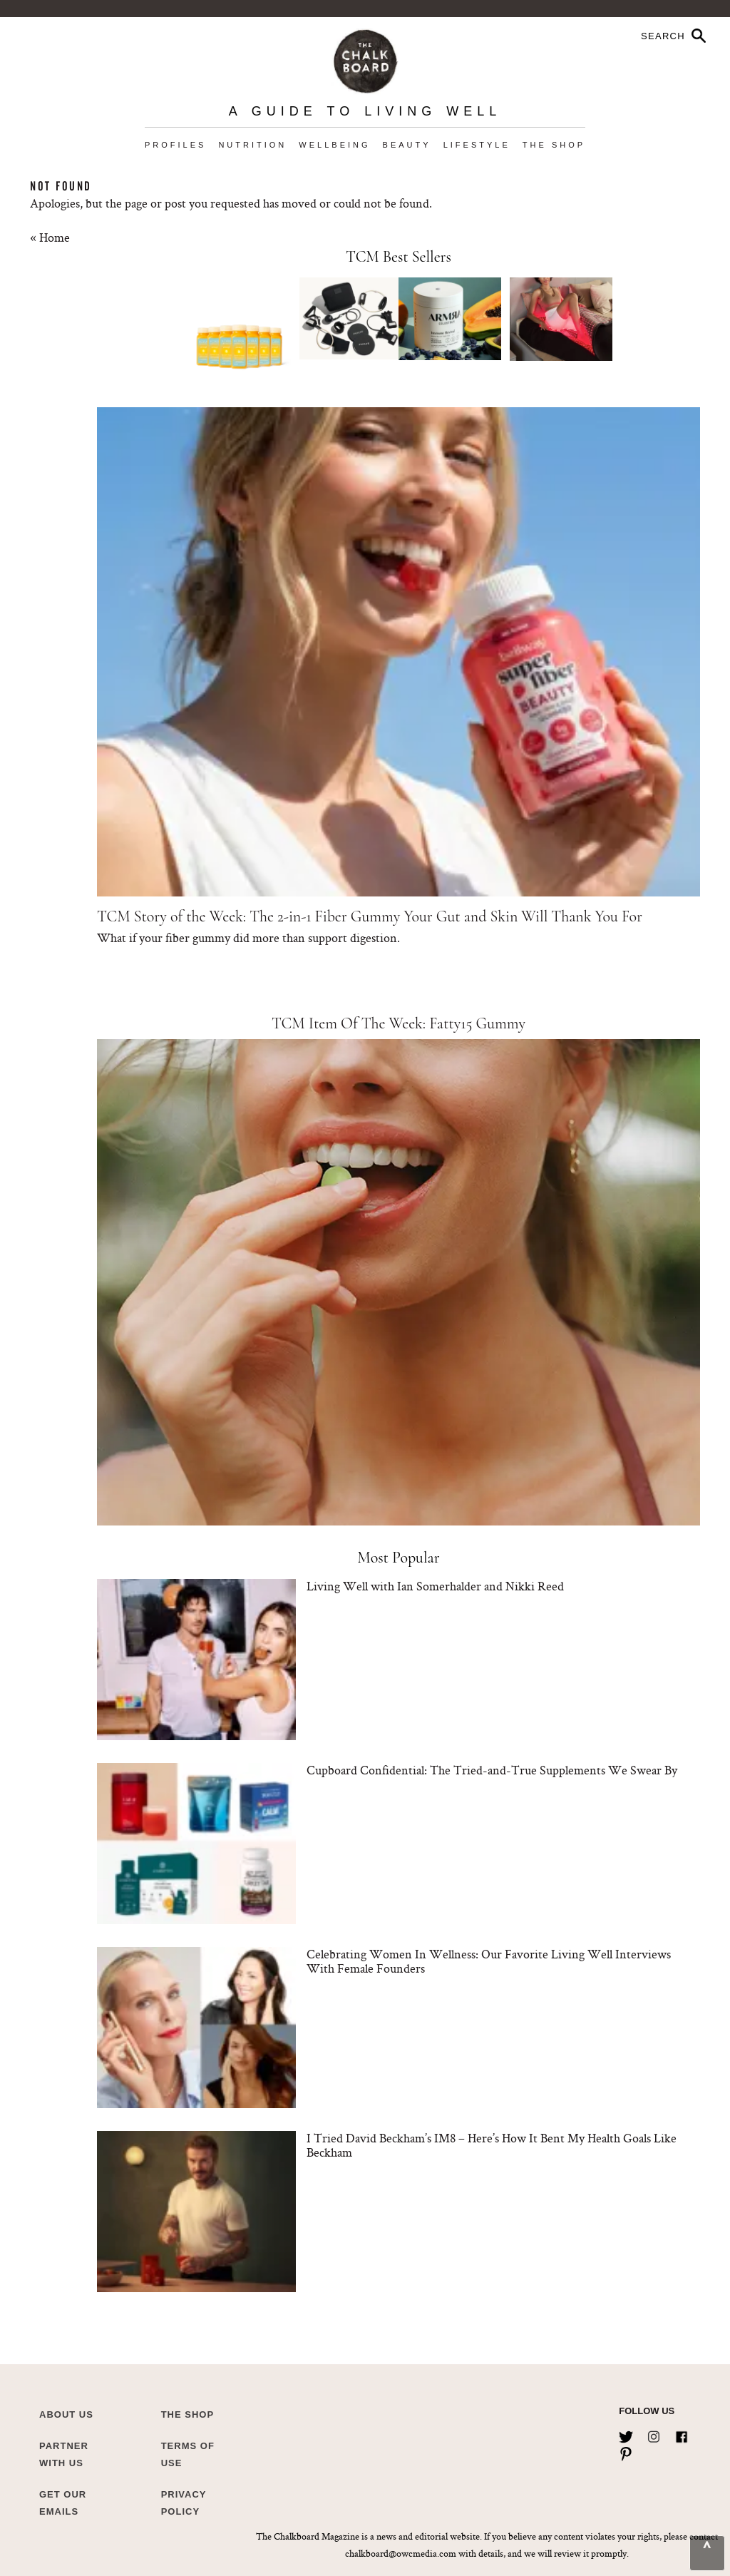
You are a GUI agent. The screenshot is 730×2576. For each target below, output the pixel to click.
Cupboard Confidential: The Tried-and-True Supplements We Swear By (492, 1770)
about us (66, 2414)
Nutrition (252, 144)
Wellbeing (334, 144)
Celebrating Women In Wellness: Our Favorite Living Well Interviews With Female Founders (489, 1961)
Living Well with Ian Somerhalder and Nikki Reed (435, 1586)
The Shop (554, 144)
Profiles (175, 144)
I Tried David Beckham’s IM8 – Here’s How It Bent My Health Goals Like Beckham (492, 2145)
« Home (50, 237)
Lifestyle (476, 144)
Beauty (407, 144)
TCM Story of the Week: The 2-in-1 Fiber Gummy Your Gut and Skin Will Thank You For (369, 916)
